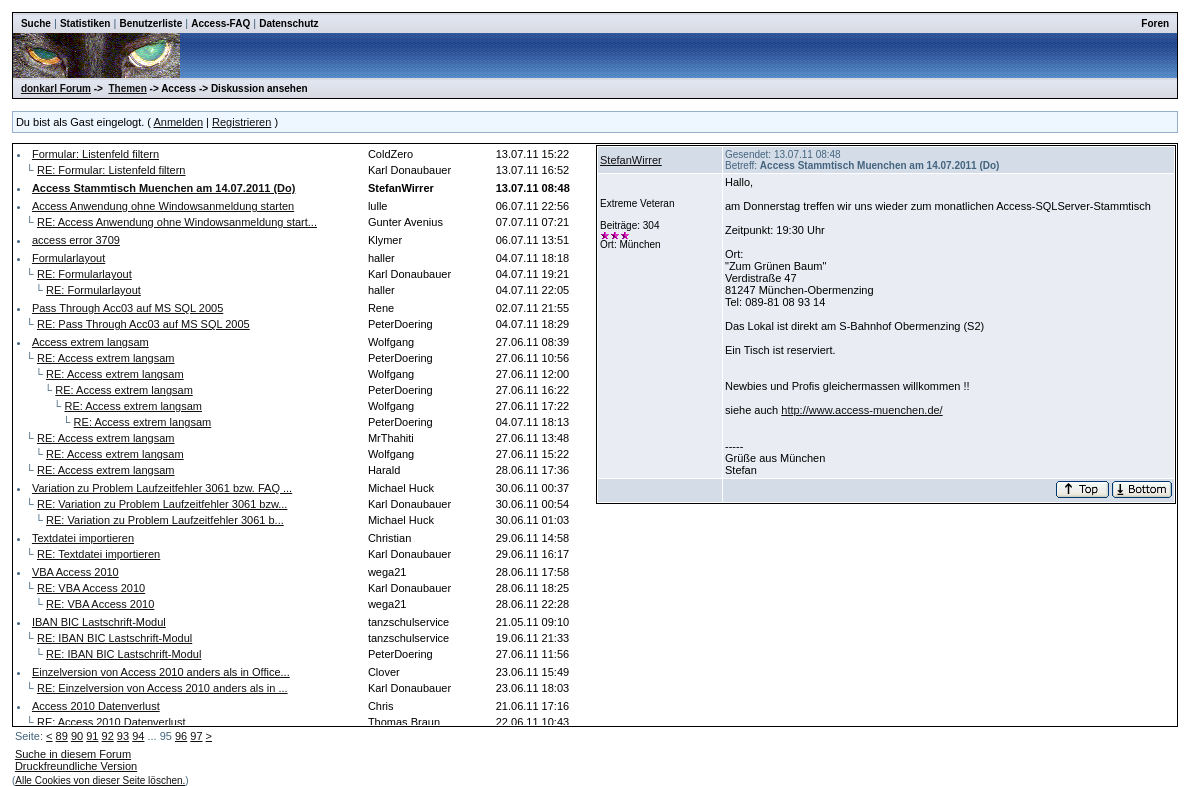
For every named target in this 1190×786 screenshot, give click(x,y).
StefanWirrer (631, 160)
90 (77, 736)
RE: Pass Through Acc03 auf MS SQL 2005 (143, 324)
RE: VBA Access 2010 (91, 588)
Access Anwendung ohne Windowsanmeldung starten (163, 206)
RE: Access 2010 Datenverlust (111, 722)
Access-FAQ (220, 23)
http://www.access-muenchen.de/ (861, 410)
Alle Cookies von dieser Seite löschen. (100, 780)
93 (123, 736)
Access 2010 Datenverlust (96, 706)
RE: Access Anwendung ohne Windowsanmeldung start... (177, 222)
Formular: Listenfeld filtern (95, 154)
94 (138, 736)
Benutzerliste (150, 23)
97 (196, 736)
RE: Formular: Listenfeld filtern (111, 170)
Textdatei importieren (83, 538)
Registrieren (241, 122)
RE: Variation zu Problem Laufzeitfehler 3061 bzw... (162, 504)
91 (92, 736)
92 (108, 736)
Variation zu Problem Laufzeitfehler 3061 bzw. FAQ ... (162, 488)
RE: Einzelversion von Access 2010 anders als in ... (162, 688)
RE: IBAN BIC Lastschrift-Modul (114, 638)
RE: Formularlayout (84, 274)
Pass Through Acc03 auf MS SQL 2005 (127, 308)
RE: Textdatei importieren (98, 554)
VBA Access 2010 (75, 572)
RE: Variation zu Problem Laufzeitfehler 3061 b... (165, 520)
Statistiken (85, 23)
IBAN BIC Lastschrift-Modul (99, 622)
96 (181, 736)
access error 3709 (76, 240)
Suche (36, 23)
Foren (1155, 23)
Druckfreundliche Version (76, 766)
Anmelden (178, 122)
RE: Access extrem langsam (106, 358)
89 (62, 736)
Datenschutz (288, 23)
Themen (127, 88)
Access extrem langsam (90, 342)
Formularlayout (68, 258)
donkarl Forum (56, 88)
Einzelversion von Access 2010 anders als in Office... (161, 672)
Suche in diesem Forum (73, 754)
